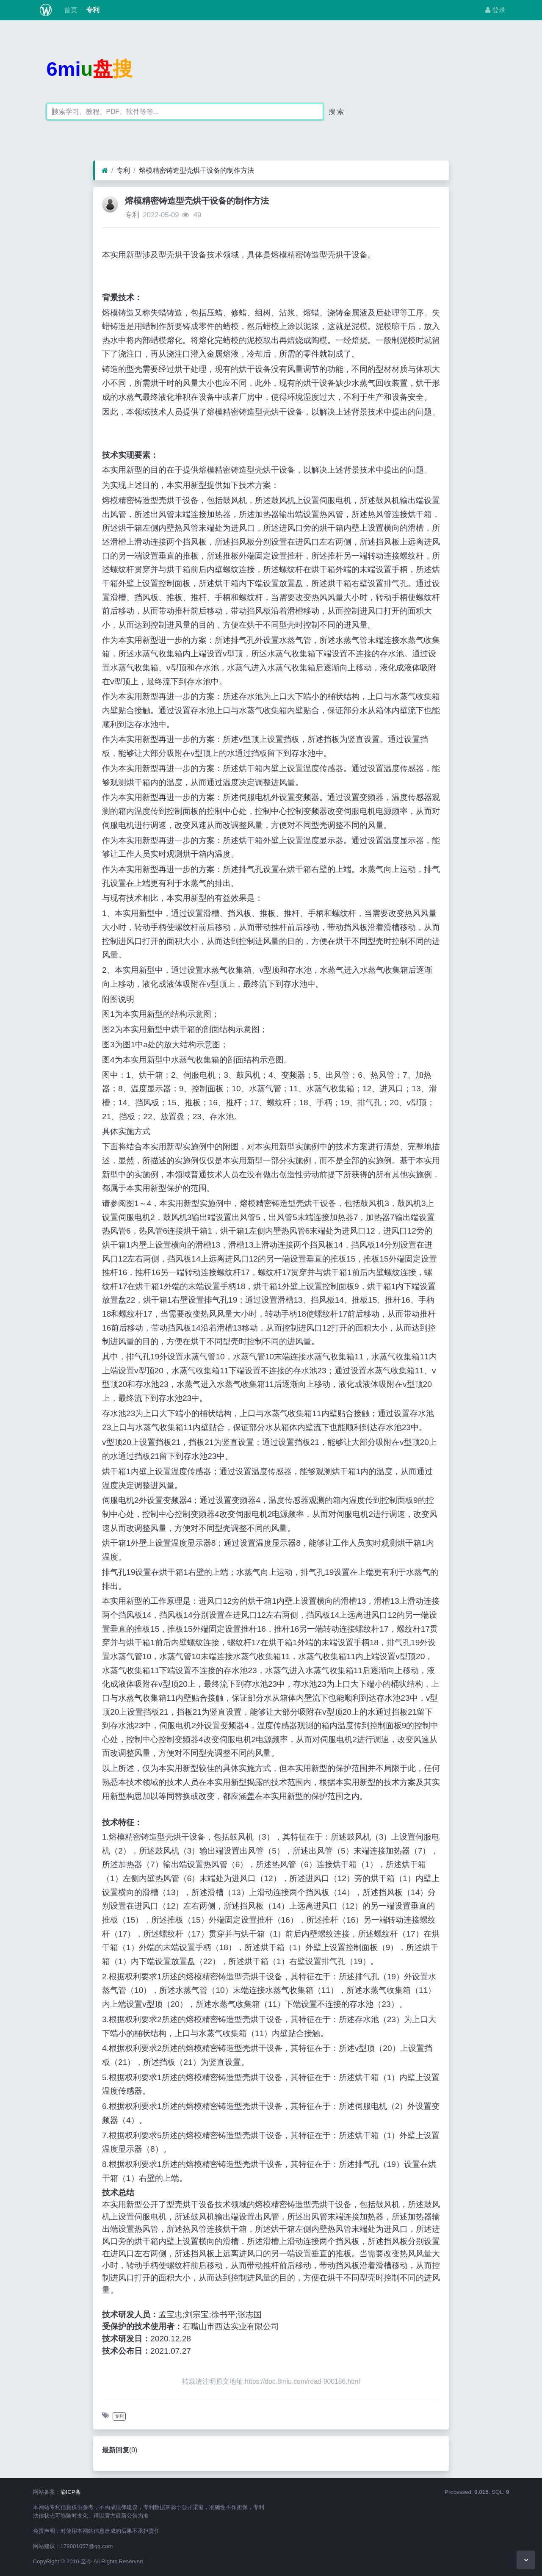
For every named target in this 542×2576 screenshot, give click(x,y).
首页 (69, 10)
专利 (92, 10)
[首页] (105, 171)
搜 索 (336, 111)
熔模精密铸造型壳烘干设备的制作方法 (196, 170)
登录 (495, 10)
